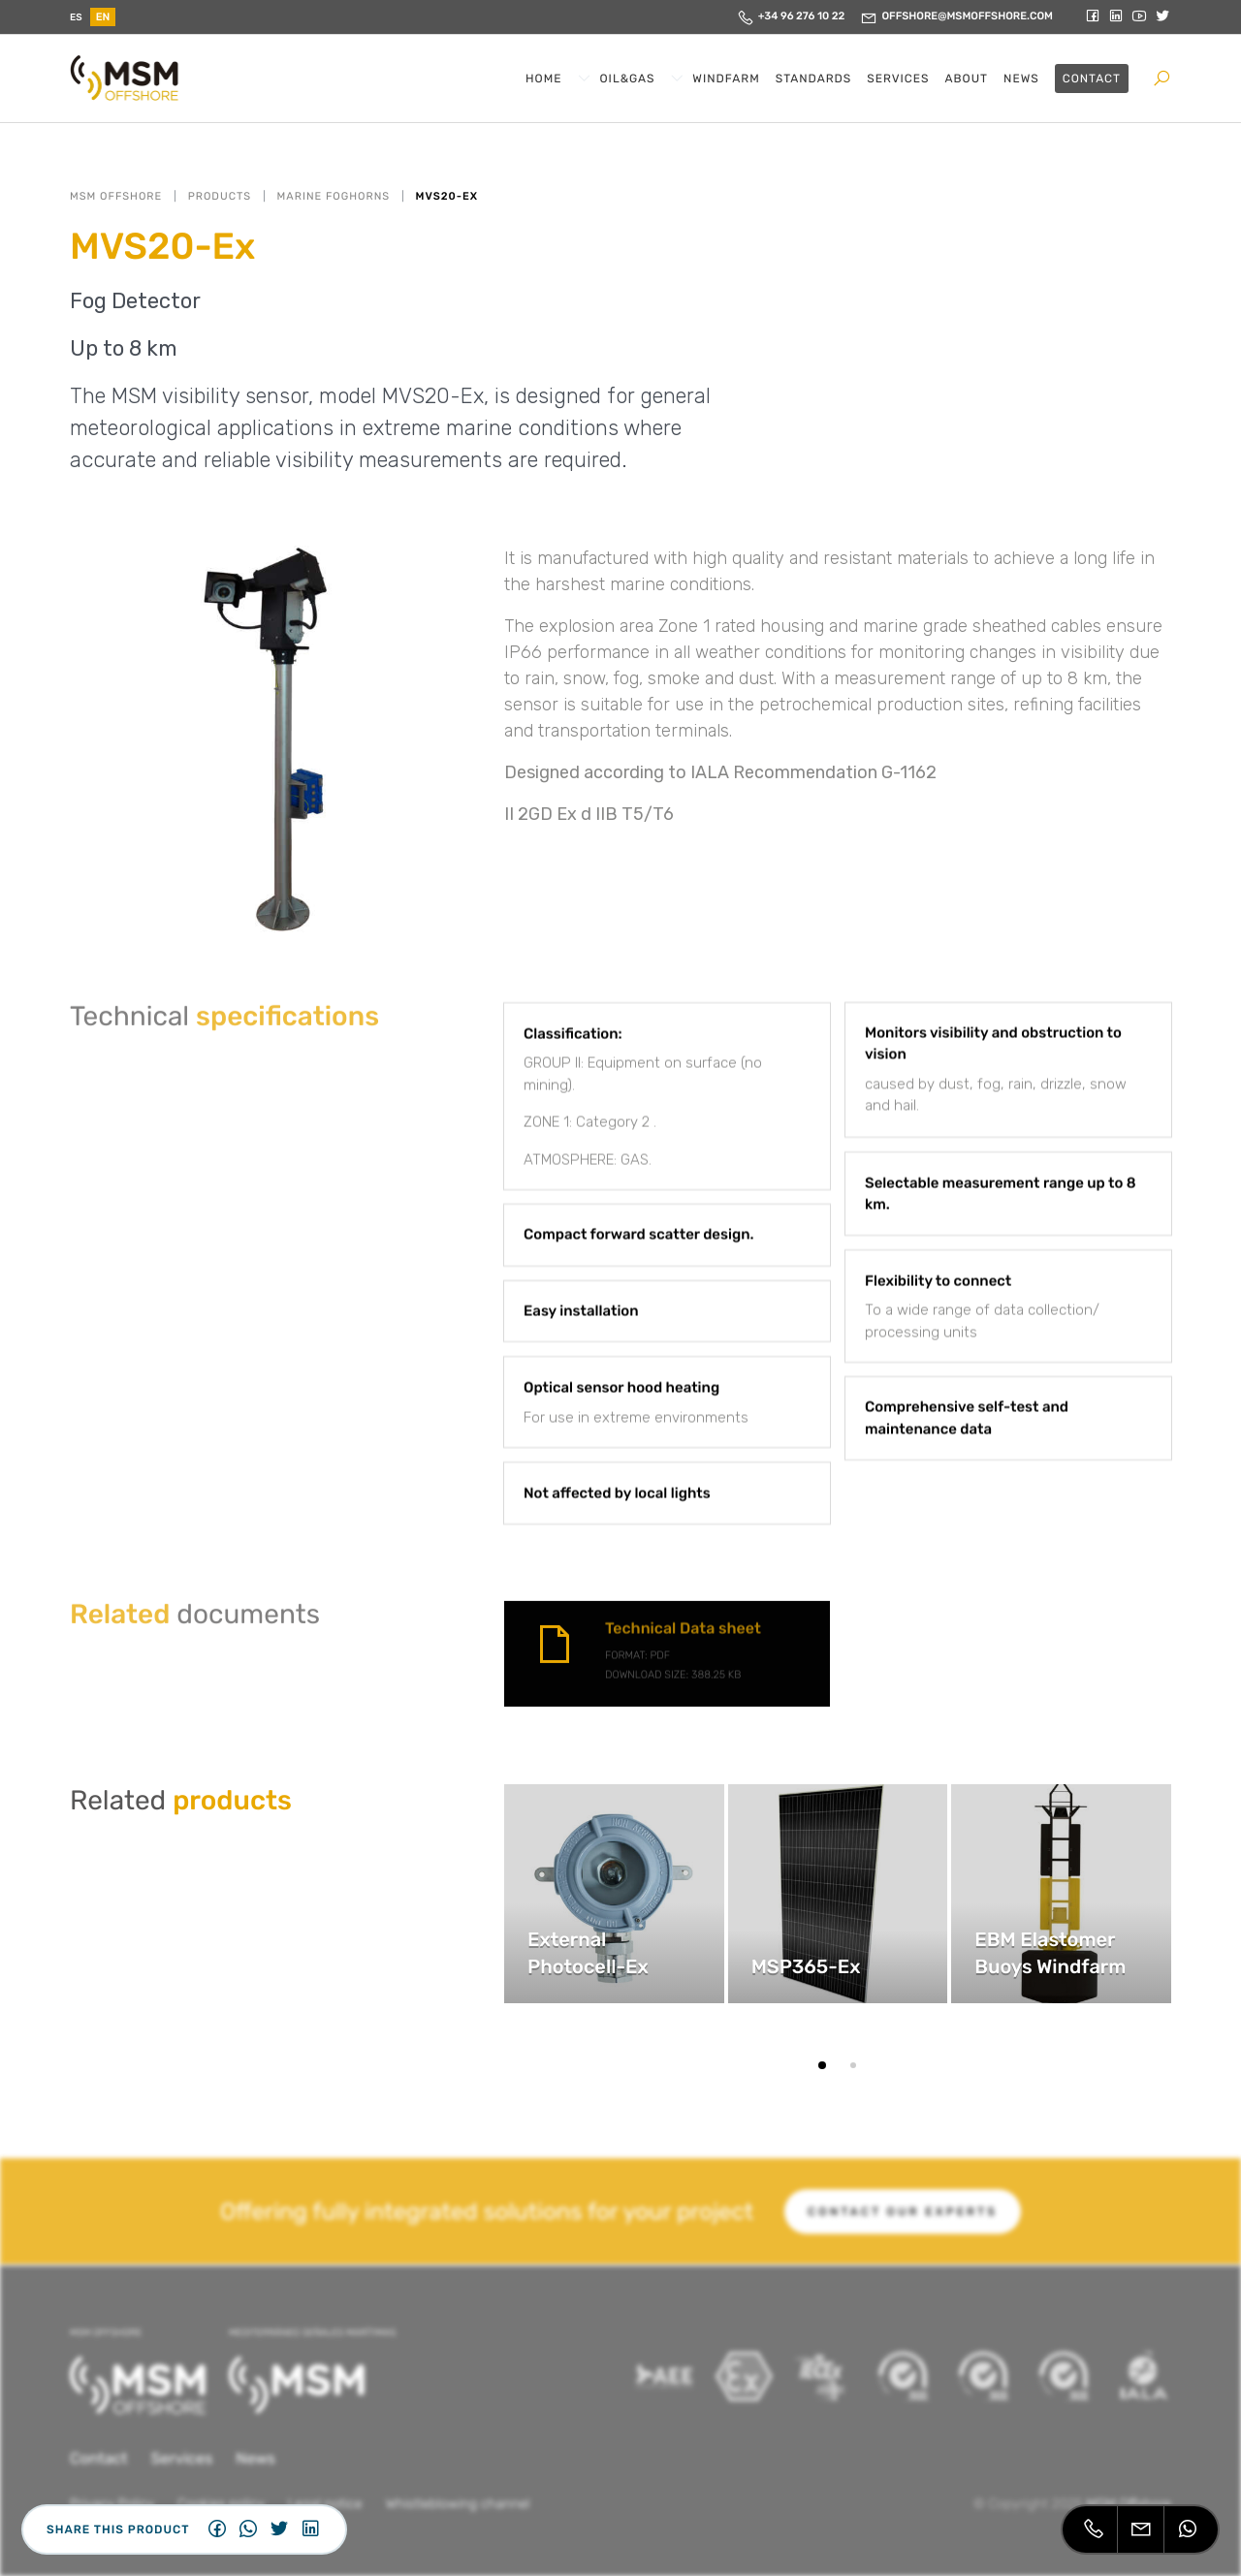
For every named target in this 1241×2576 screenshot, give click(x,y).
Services (898, 78)
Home (543, 78)
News (1021, 78)
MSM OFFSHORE (116, 196)
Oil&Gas (626, 78)
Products (220, 196)
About (967, 78)
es (76, 17)
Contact (1092, 78)
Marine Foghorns (334, 196)
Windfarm (725, 78)
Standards (814, 78)
